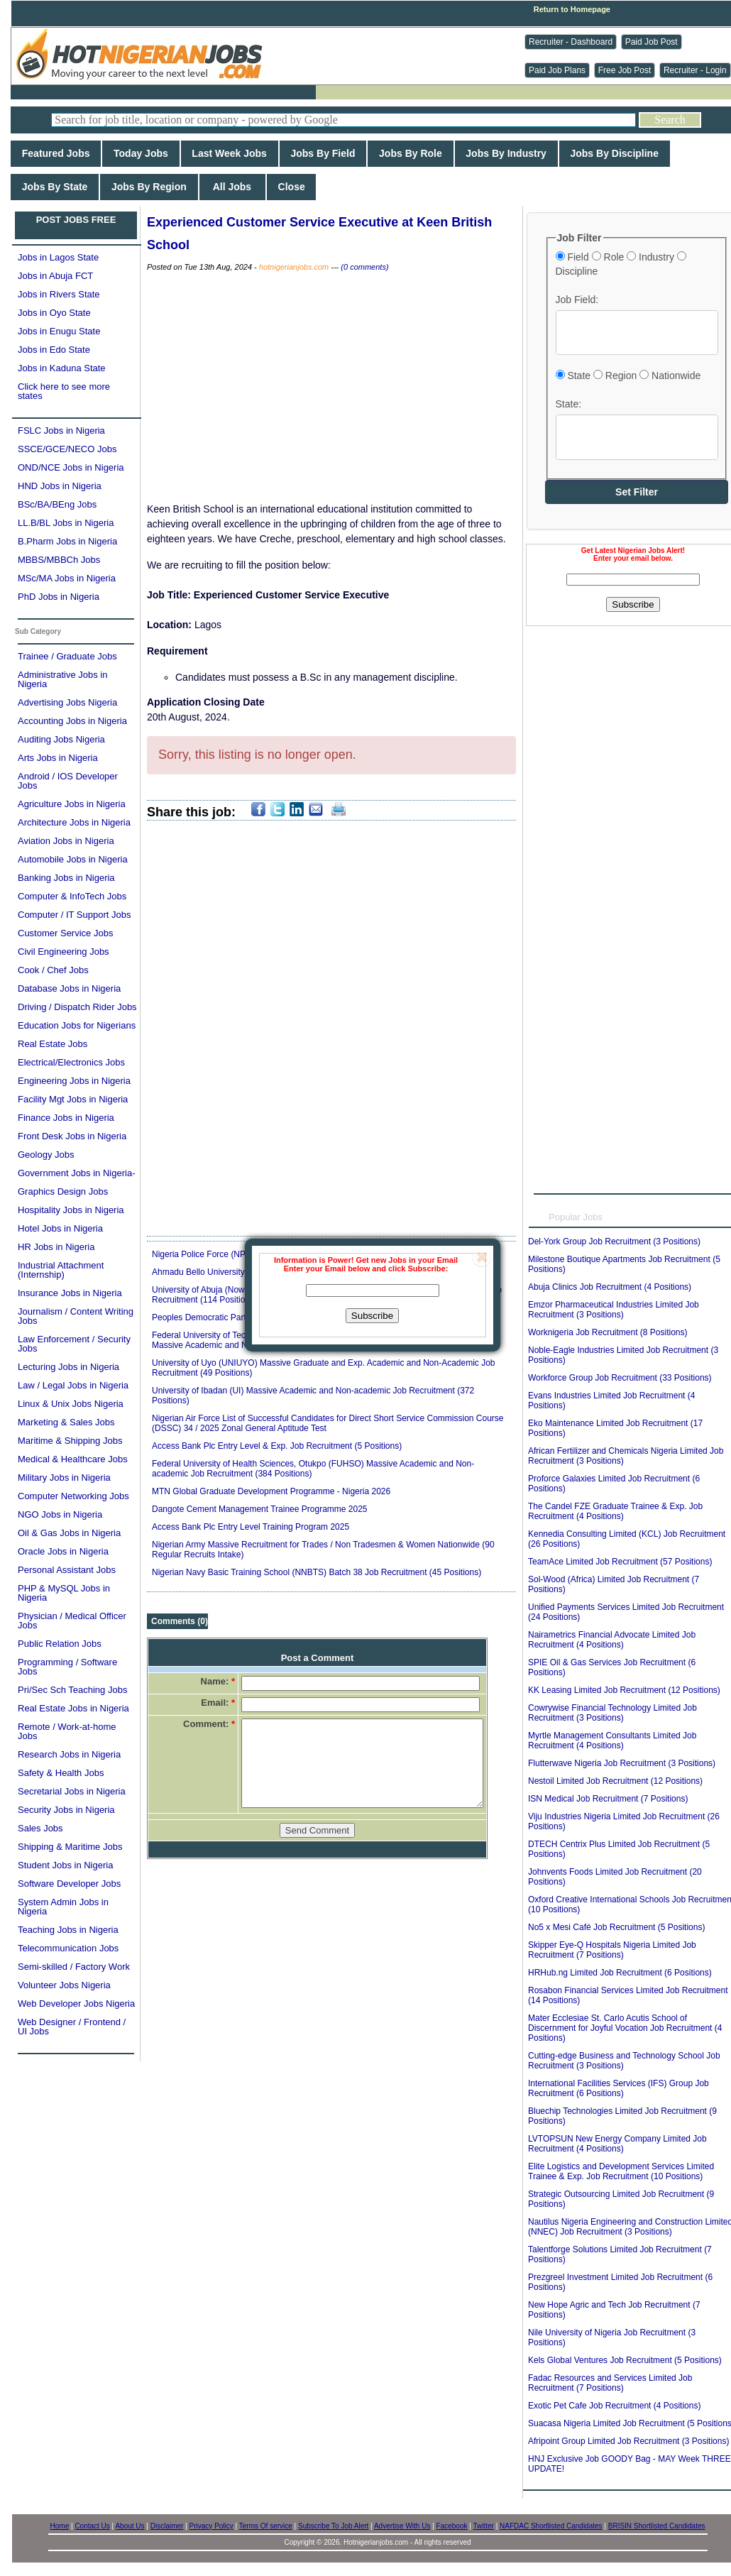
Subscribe (372, 1315)
